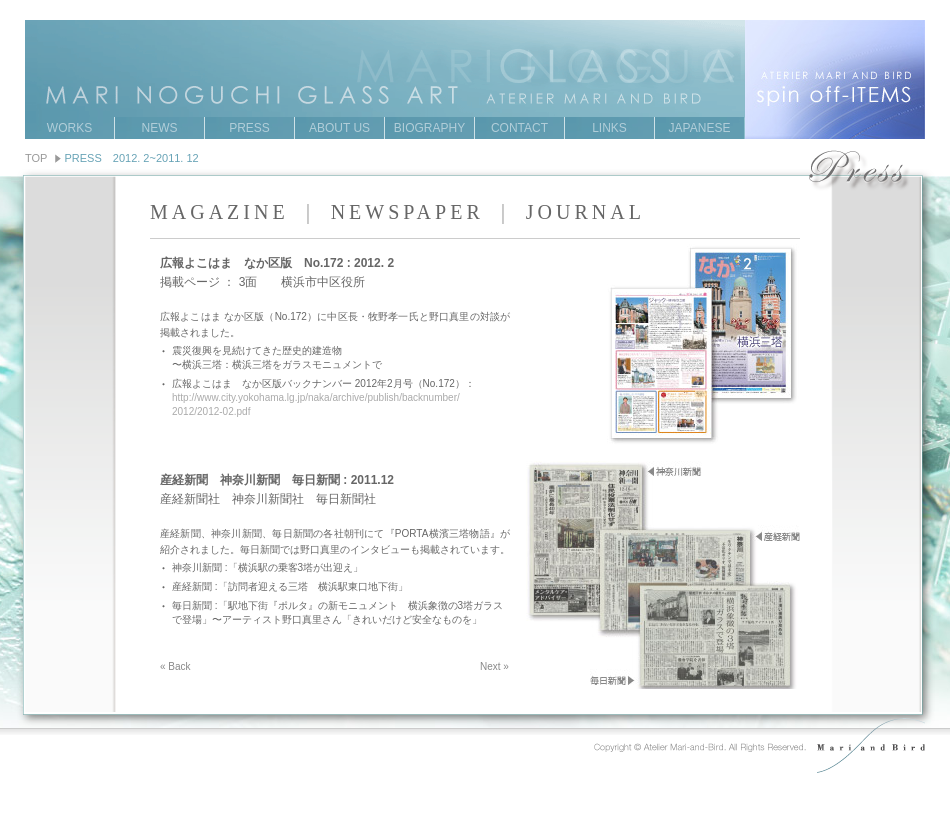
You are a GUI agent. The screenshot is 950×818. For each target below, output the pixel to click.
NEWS (160, 128)
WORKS (69, 128)
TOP (36, 158)
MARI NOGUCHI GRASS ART (475, 48)
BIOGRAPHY (429, 128)
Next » (494, 666)
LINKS (609, 128)
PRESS (249, 128)
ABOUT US (339, 128)
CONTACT (519, 128)
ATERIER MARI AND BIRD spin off (835, 79)
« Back (175, 666)
